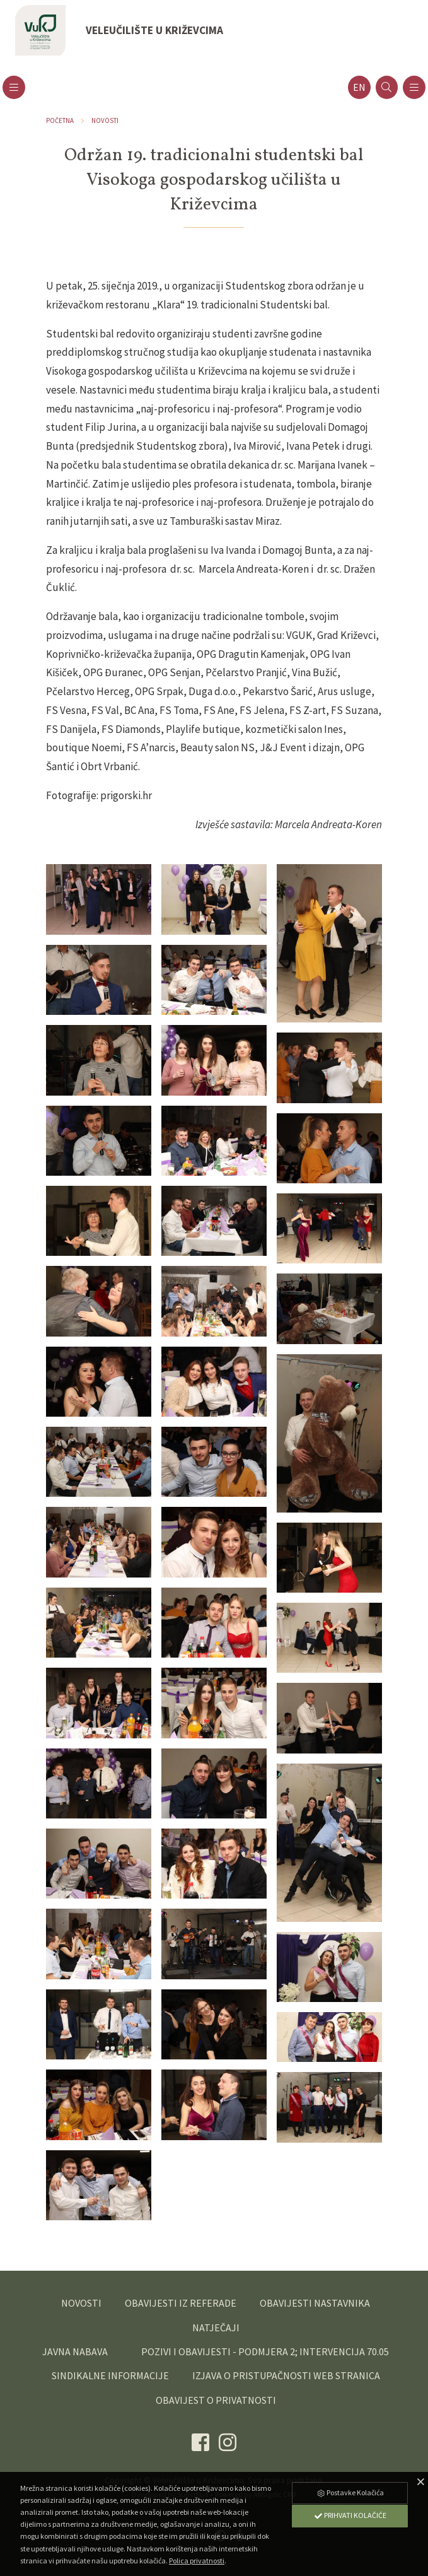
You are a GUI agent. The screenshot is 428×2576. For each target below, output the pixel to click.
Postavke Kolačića (350, 2492)
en (359, 87)
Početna (60, 120)
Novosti (105, 120)
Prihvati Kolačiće (349, 2515)
